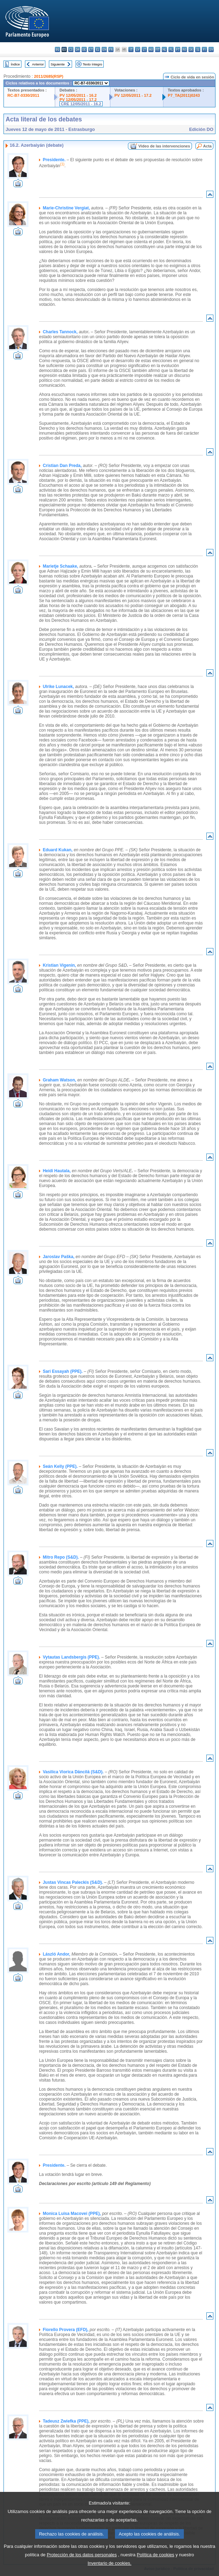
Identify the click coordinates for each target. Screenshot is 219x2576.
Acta (207, 146)
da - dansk (77, 49)
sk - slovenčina (191, 49)
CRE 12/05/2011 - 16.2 (81, 104)
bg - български (57, 49)
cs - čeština (70, 49)
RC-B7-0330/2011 (23, 95)
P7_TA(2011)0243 (184, 95)
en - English (104, 49)
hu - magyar (151, 49)
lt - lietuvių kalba (144, 49)
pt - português (177, 49)
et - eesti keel (91, 49)
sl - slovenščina (197, 49)
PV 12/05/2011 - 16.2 (78, 95)
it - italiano (131, 49)
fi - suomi (204, 49)
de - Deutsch (84, 49)
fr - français (111, 49)
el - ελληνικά (97, 49)
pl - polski (171, 49)
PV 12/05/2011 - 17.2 (78, 99)
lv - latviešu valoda (137, 49)
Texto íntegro (92, 64)
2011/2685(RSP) (48, 76)
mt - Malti (157, 49)
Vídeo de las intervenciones (164, 146)
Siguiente (58, 64)
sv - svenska (211, 49)
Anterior (38, 64)
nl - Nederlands (164, 49)
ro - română (184, 49)
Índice (15, 64)
